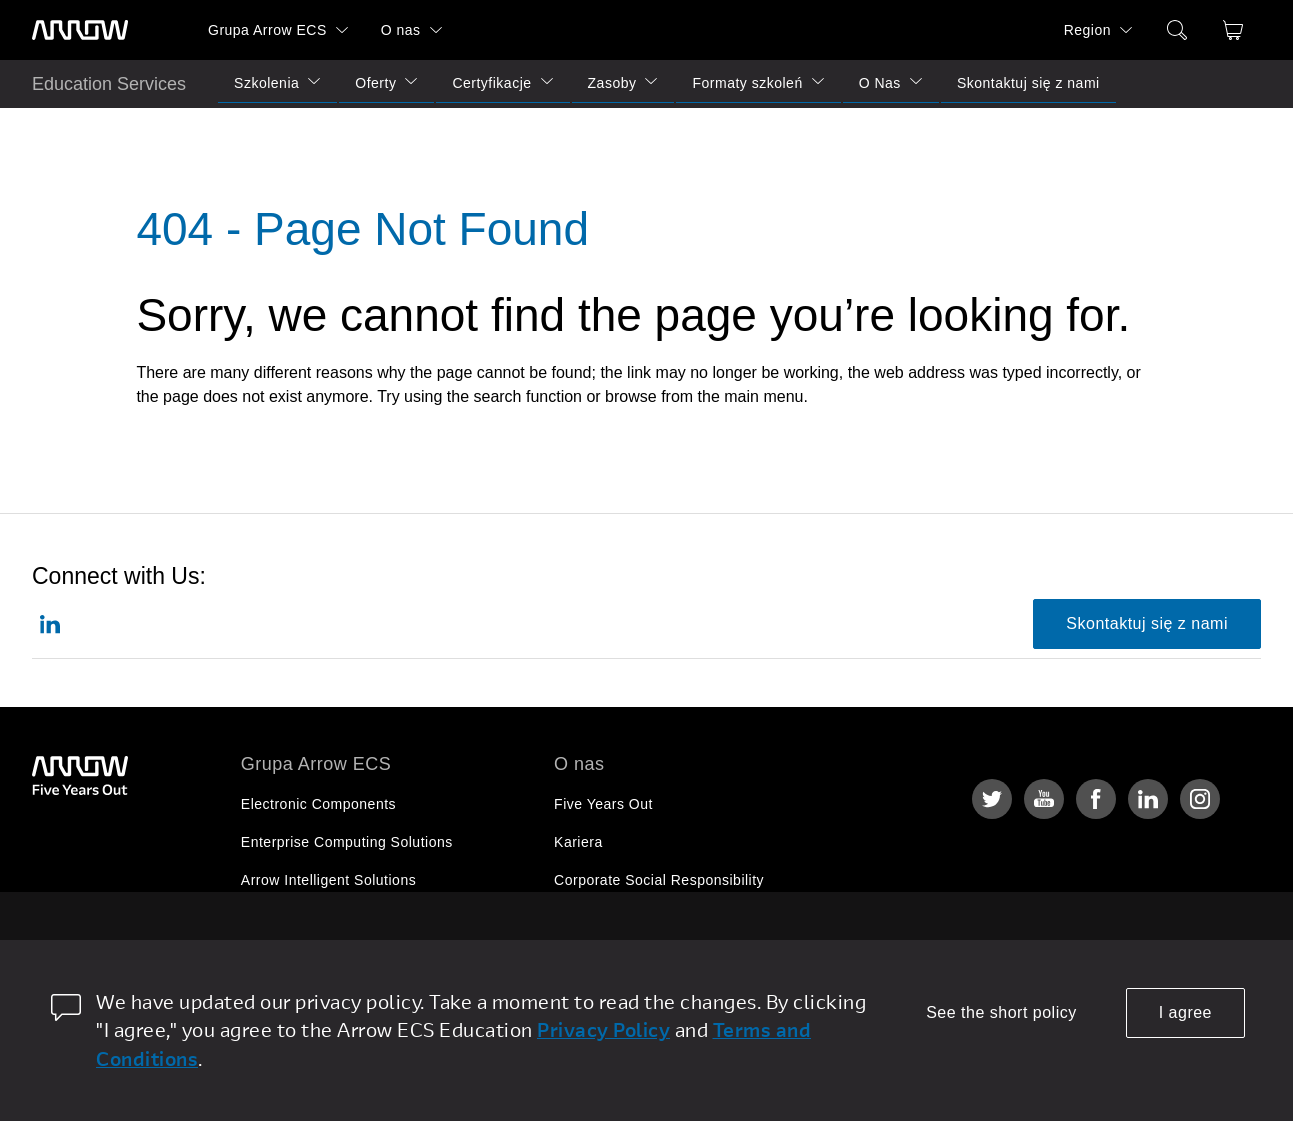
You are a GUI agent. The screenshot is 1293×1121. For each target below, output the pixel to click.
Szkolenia (266, 83)
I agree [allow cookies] (1185, 1012)
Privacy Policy (603, 1029)
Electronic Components (318, 804)
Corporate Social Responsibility (659, 880)
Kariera (578, 842)
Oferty (375, 83)
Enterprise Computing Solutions (347, 842)
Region (1087, 30)
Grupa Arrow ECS (267, 30)
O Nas (880, 83)
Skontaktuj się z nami (1028, 83)
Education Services (109, 84)
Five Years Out (603, 804)
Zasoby (612, 83)
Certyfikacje (491, 83)
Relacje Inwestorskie (623, 918)
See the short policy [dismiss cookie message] (1001, 1012)
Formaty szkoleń (747, 83)
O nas (401, 30)
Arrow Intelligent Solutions (328, 880)
